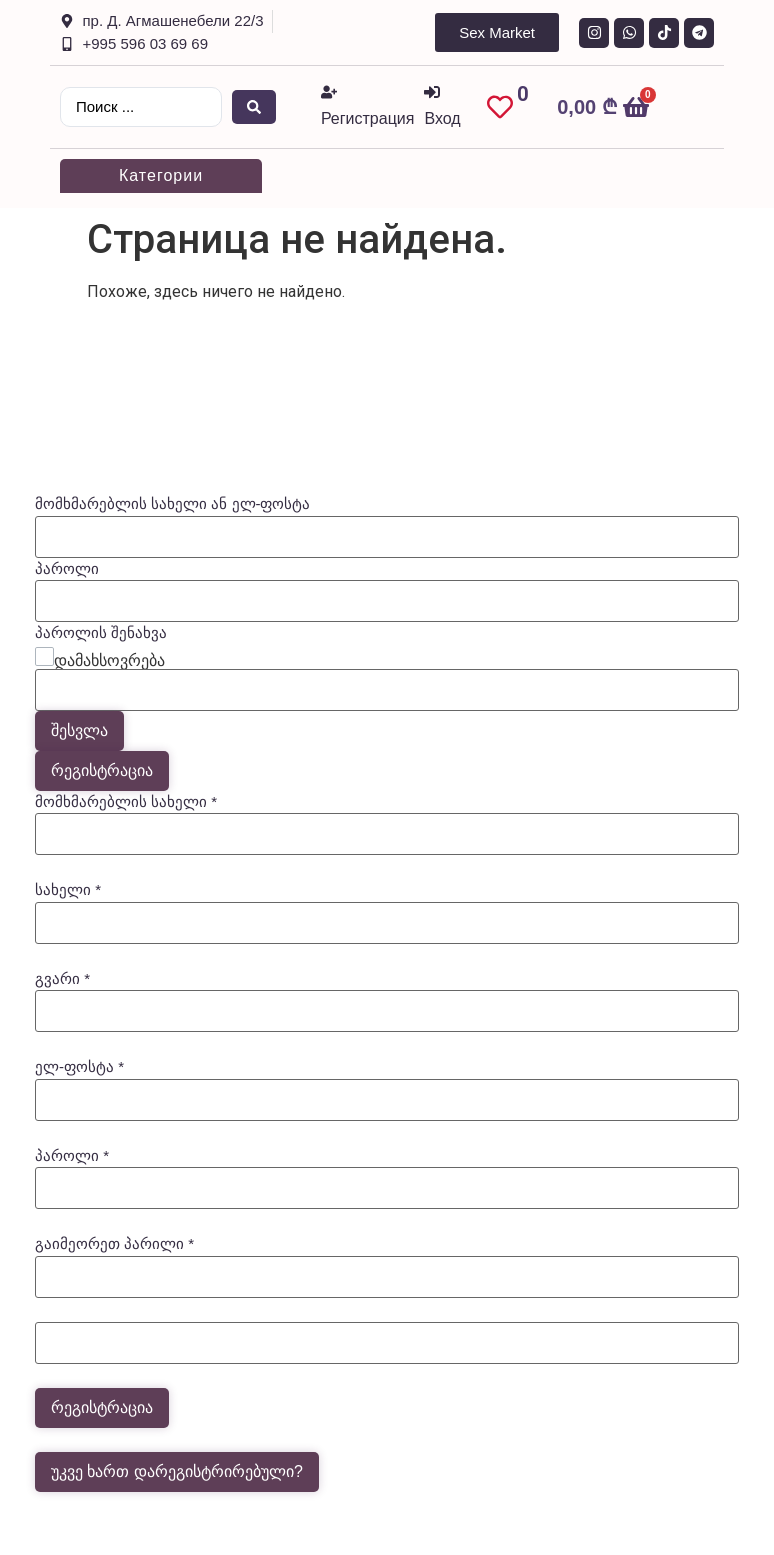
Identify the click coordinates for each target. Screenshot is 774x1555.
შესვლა (79, 730)
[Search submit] (254, 107)
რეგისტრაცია (102, 770)
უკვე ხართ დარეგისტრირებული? (177, 1471)
